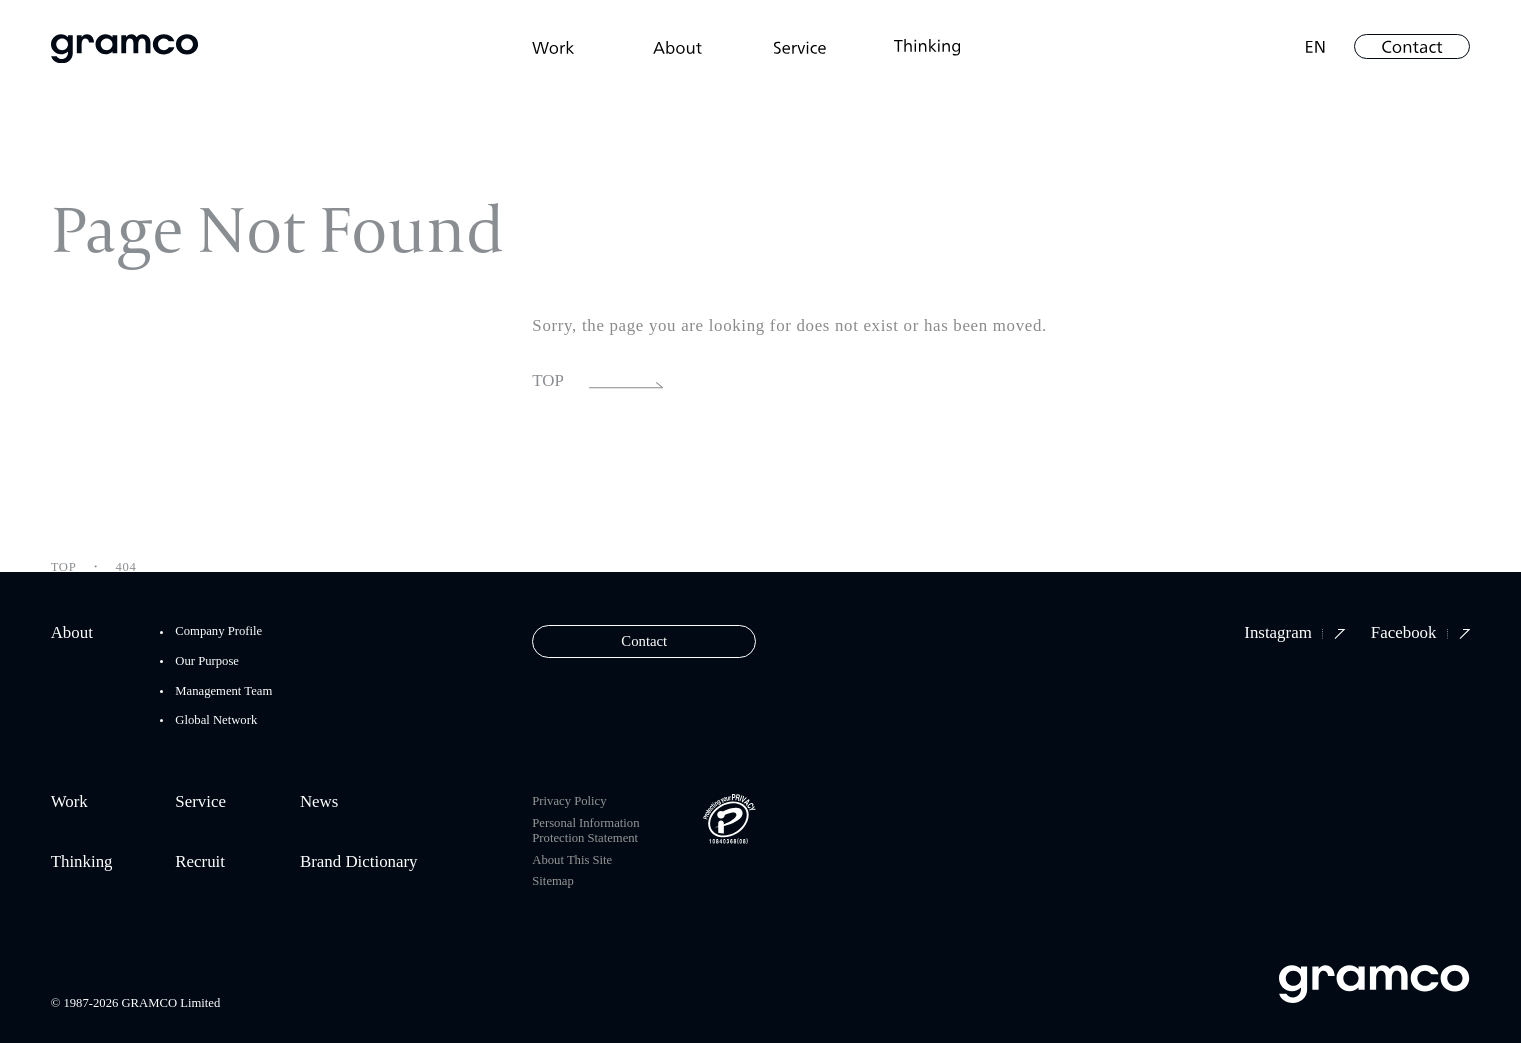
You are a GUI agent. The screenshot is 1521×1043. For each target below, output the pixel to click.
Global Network (216, 720)
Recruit (200, 862)
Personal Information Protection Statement (585, 830)
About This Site (572, 860)
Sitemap (552, 881)
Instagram (1294, 633)
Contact (644, 641)
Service (200, 802)
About (72, 633)
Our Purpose (207, 661)
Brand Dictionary (359, 862)
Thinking (82, 862)
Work (69, 802)
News (319, 802)
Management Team (223, 691)
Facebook (1420, 633)
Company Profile (218, 631)
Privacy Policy (569, 801)
